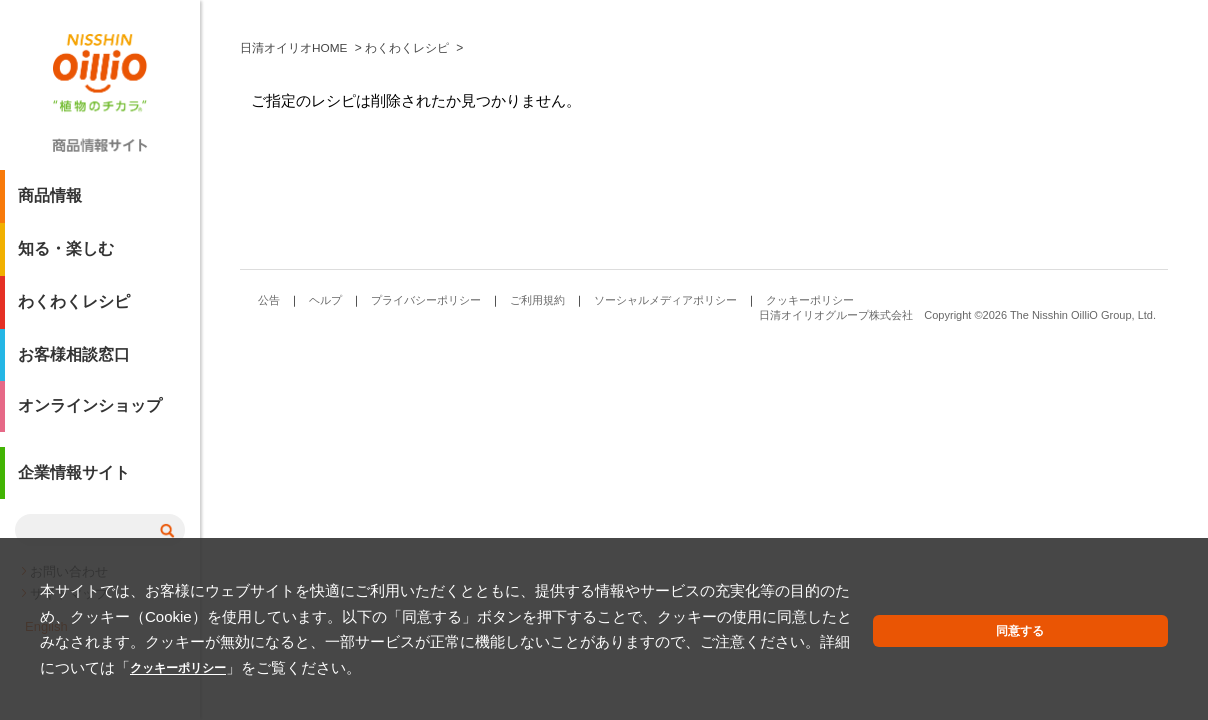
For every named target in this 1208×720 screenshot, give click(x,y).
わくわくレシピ (74, 309)
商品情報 (50, 203)
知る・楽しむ (66, 256)
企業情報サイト (74, 483)
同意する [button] (1121, 644)
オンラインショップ (90, 415)
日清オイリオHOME (294, 329)
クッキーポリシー (610, 667)
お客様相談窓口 (74, 362)
